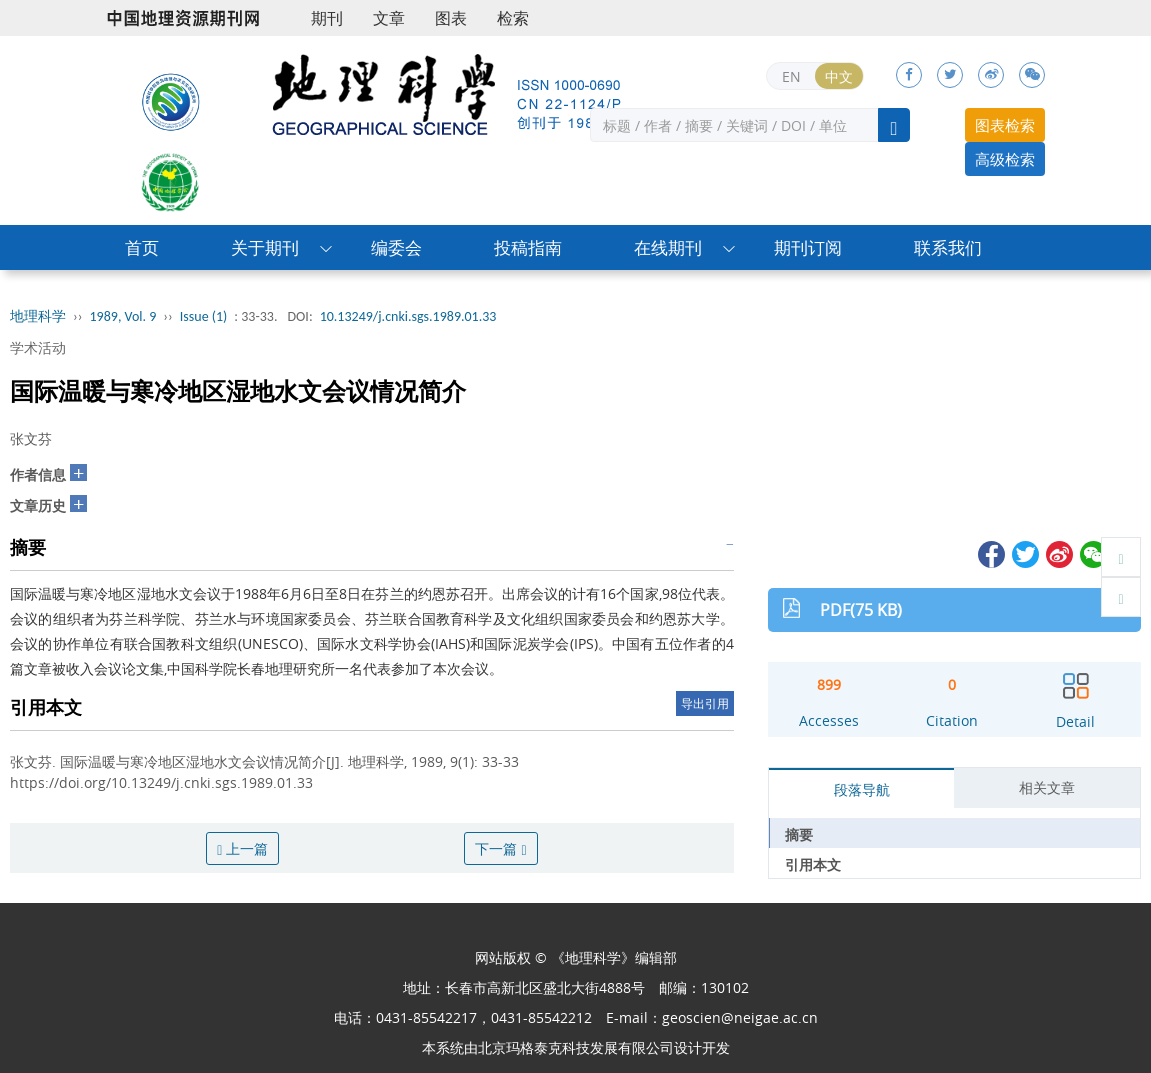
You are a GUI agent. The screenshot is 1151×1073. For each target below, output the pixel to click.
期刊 (327, 18)
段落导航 (862, 789)
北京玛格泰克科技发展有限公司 (576, 1047)
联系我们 (948, 247)
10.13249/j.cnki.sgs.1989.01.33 (408, 316)
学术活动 (38, 347)
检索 (513, 18)
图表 (451, 18)
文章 (389, 18)
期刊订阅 (808, 247)
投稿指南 (528, 247)
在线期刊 (668, 247)
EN (791, 76)
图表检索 (1005, 125)
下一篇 (500, 848)
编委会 (396, 247)
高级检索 (1005, 159)
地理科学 (38, 316)
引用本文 (813, 864)
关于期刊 (265, 247)
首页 (142, 247)
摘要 (799, 834)
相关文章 (1047, 787)
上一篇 (242, 848)
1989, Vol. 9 (123, 316)
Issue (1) (204, 316)
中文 (839, 76)
